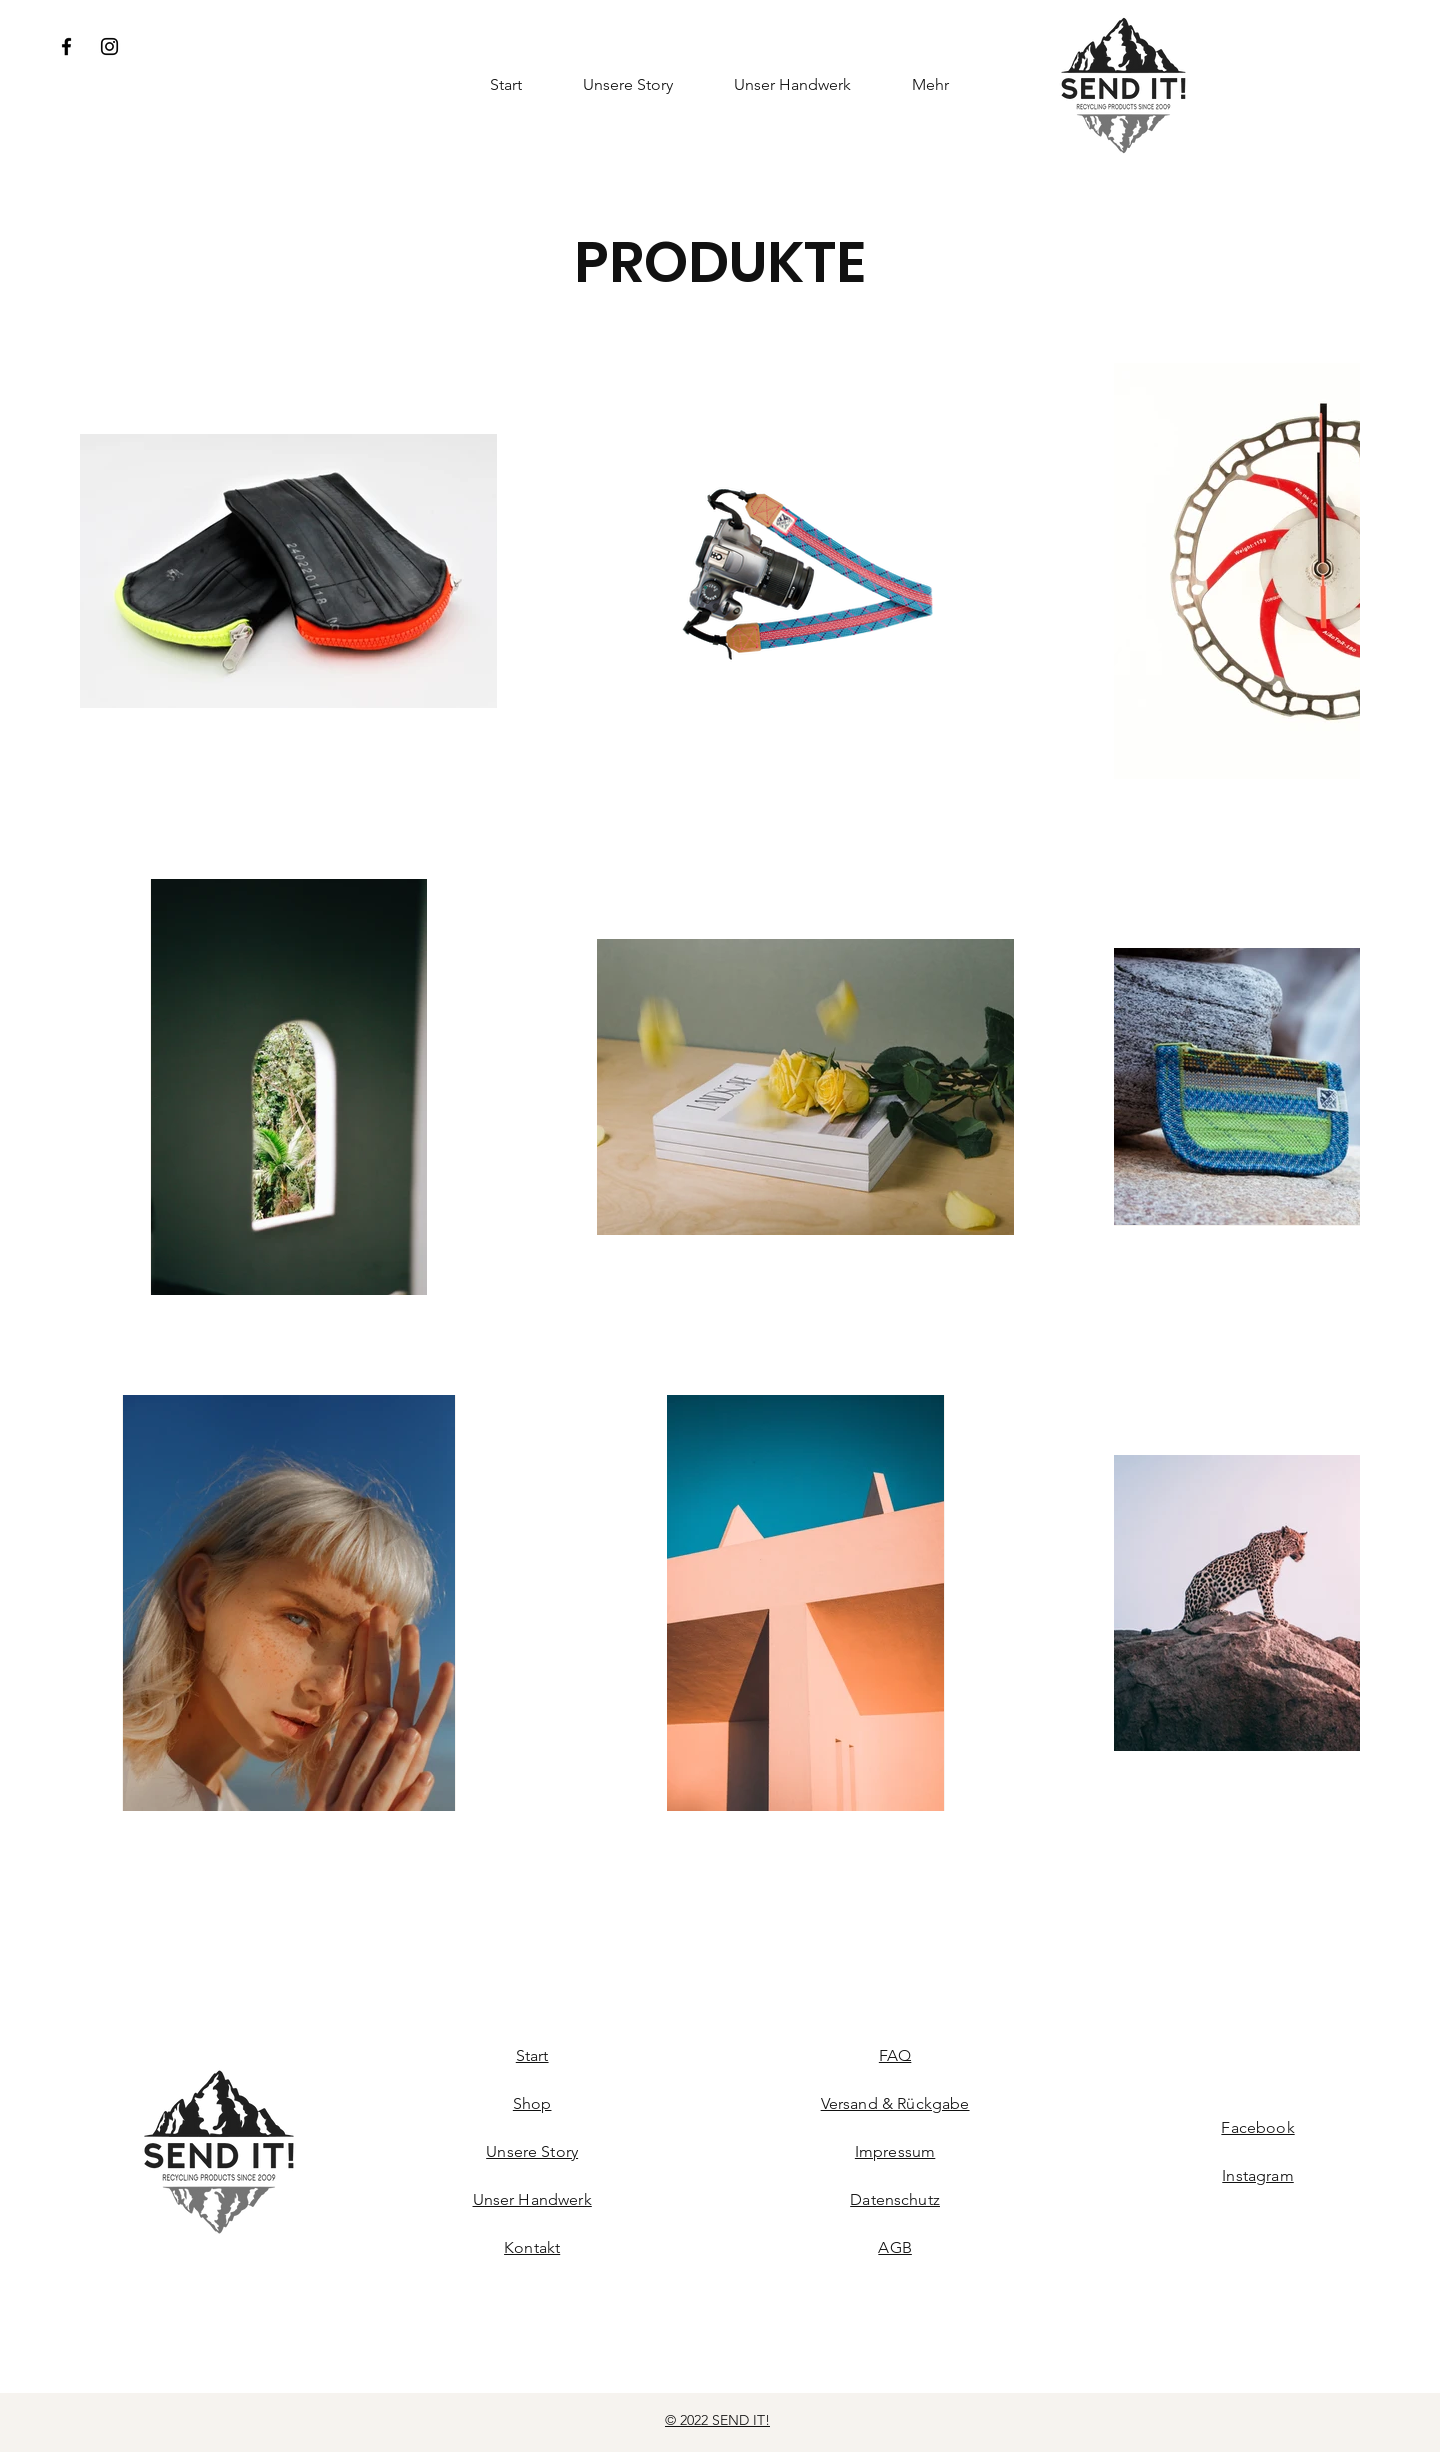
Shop (532, 2103)
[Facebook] (66, 46)
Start (532, 2055)
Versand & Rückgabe (895, 2103)
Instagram (1257, 2175)
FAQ (895, 2055)
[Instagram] (109, 46)
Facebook (1257, 2127)
